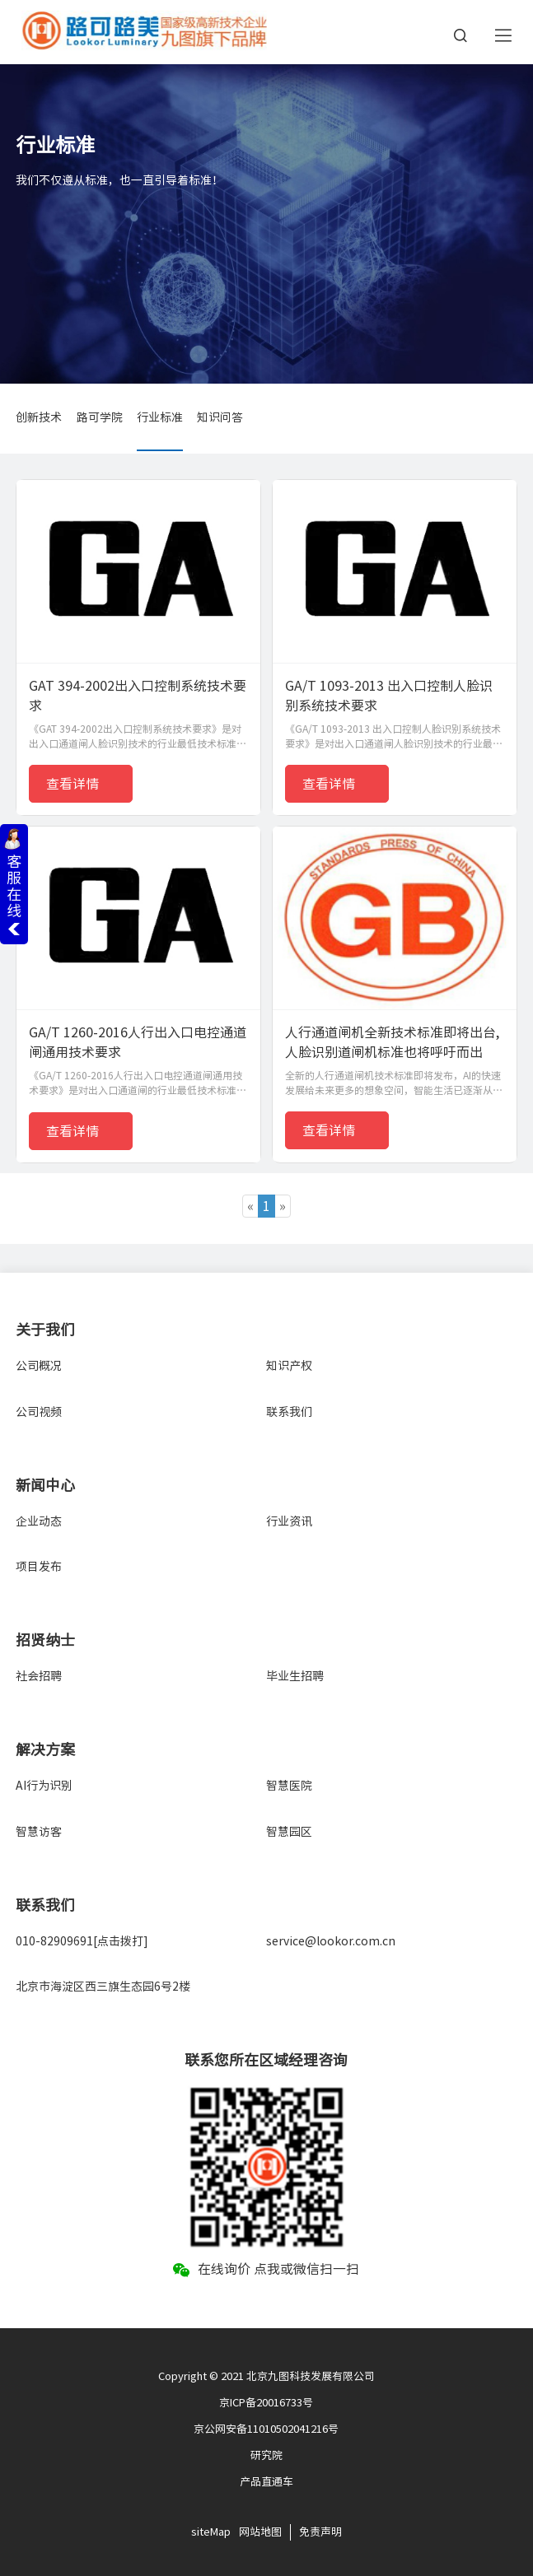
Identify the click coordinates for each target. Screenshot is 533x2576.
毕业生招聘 (295, 1676)
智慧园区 (289, 1832)
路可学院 (100, 417)
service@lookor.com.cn (330, 1941)
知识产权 (289, 1366)
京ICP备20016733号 (266, 2402)
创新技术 (39, 417)
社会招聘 (39, 1676)
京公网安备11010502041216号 (266, 2429)
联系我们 (289, 1412)
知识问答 (220, 417)
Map (220, 2532)
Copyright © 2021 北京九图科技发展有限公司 (266, 2376)
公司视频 (39, 1412)
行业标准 (160, 417)
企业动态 (39, 1521)
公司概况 (39, 1366)
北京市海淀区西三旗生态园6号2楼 (103, 1986)
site (200, 2532)
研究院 (266, 2455)
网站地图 (260, 2532)
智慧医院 (289, 1785)
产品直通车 (266, 2481)
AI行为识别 (44, 1785)
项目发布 (39, 1566)
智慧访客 (39, 1832)
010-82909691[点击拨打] (82, 1941)
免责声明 (320, 2532)
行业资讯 (289, 1521)
